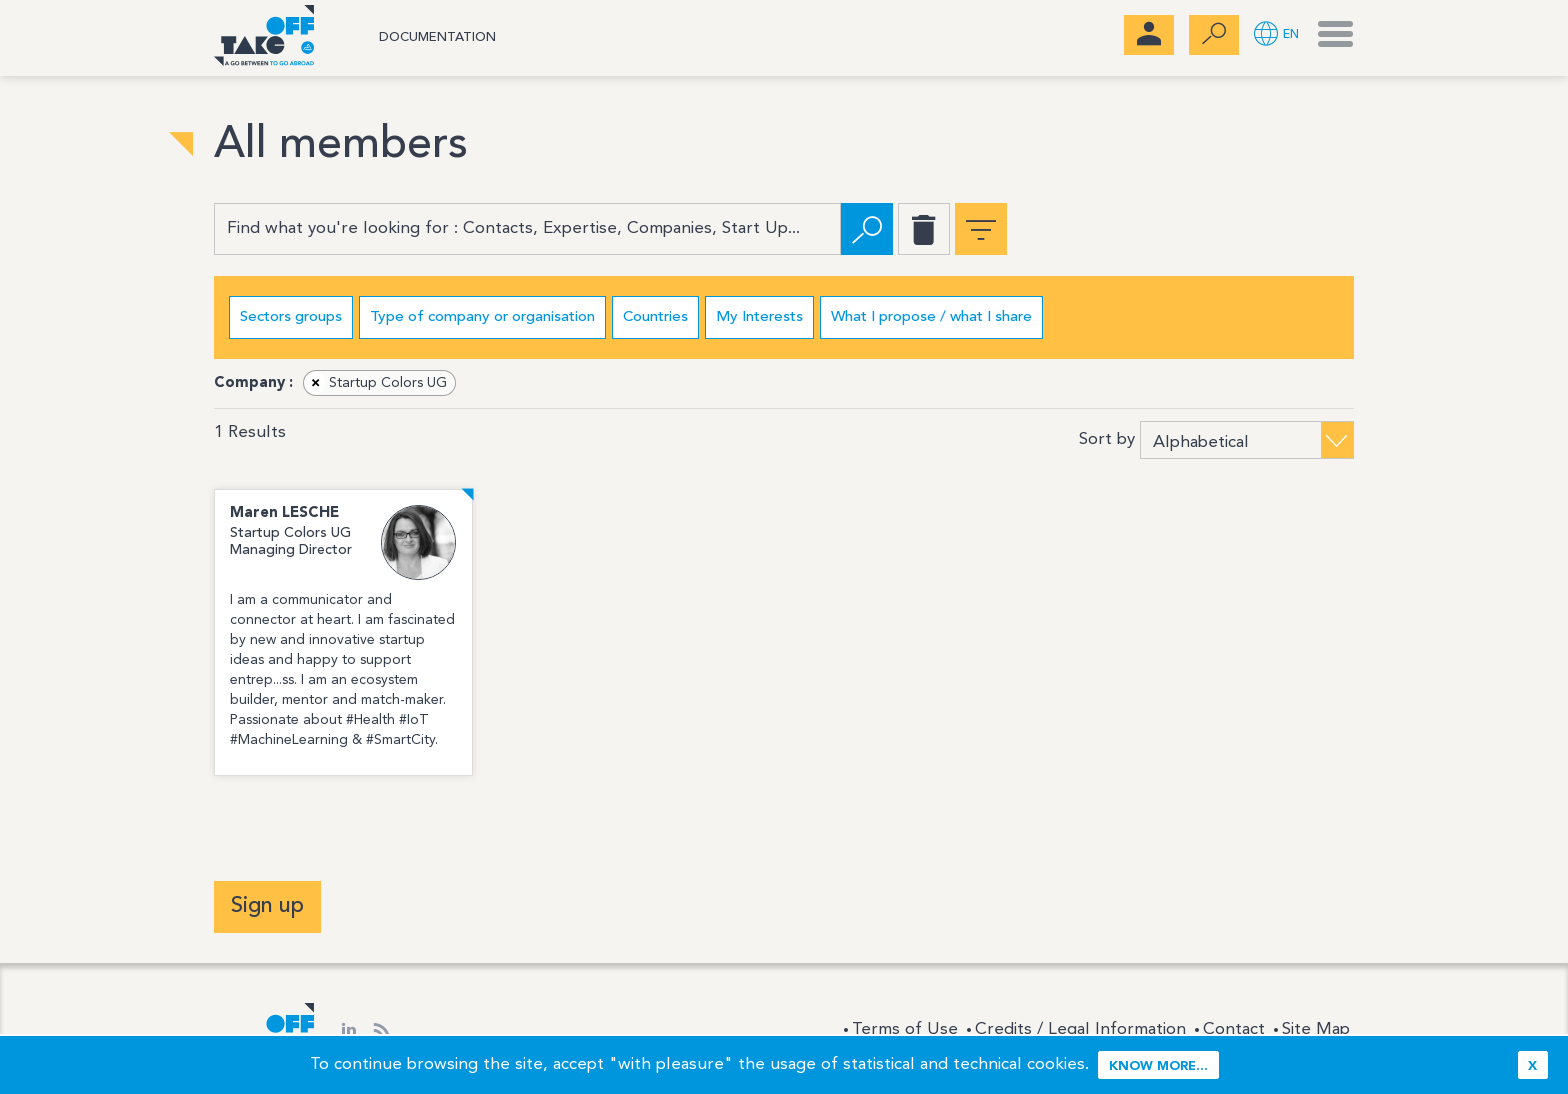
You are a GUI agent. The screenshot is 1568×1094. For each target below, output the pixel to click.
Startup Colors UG (376, 383)
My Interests (759, 317)
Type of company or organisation (482, 317)
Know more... (1158, 1066)
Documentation (437, 37)
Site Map (1316, 1029)
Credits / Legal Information (1080, 1029)
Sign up (267, 906)
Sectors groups (291, 317)
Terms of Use (905, 1029)
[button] (1276, 35)
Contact (1234, 1029)
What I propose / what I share (931, 317)
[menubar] (1149, 35)
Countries (655, 317)
